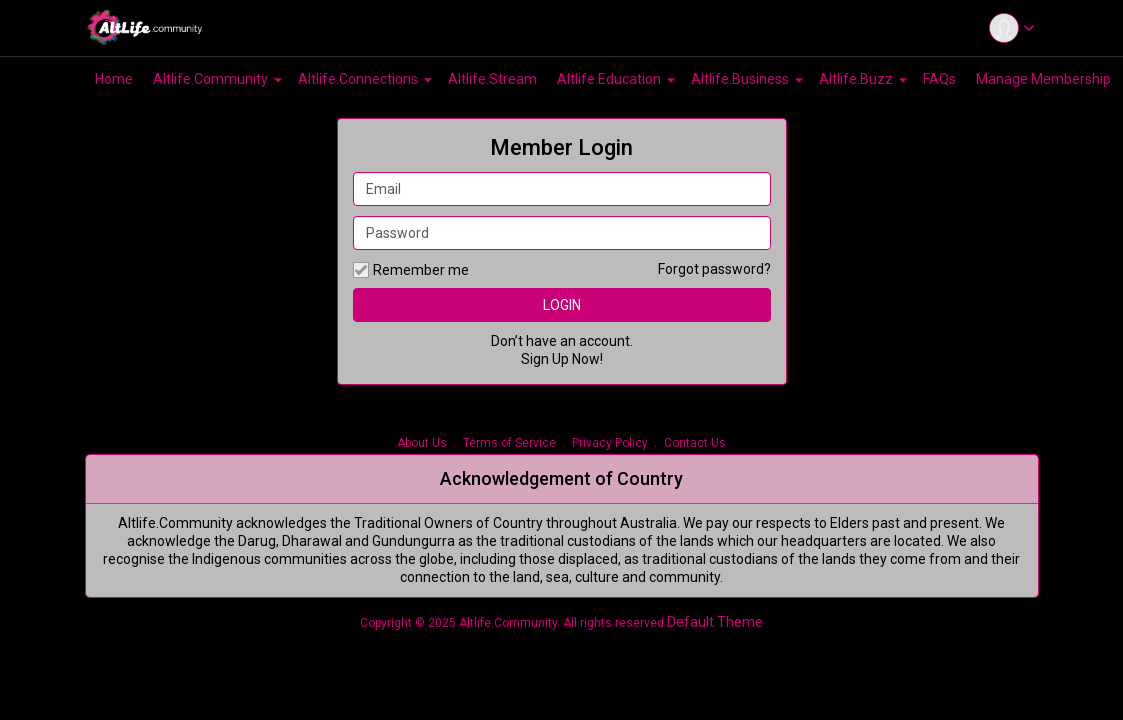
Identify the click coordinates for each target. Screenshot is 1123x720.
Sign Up (545, 359)
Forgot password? (714, 269)
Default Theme (715, 622)
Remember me (411, 270)
